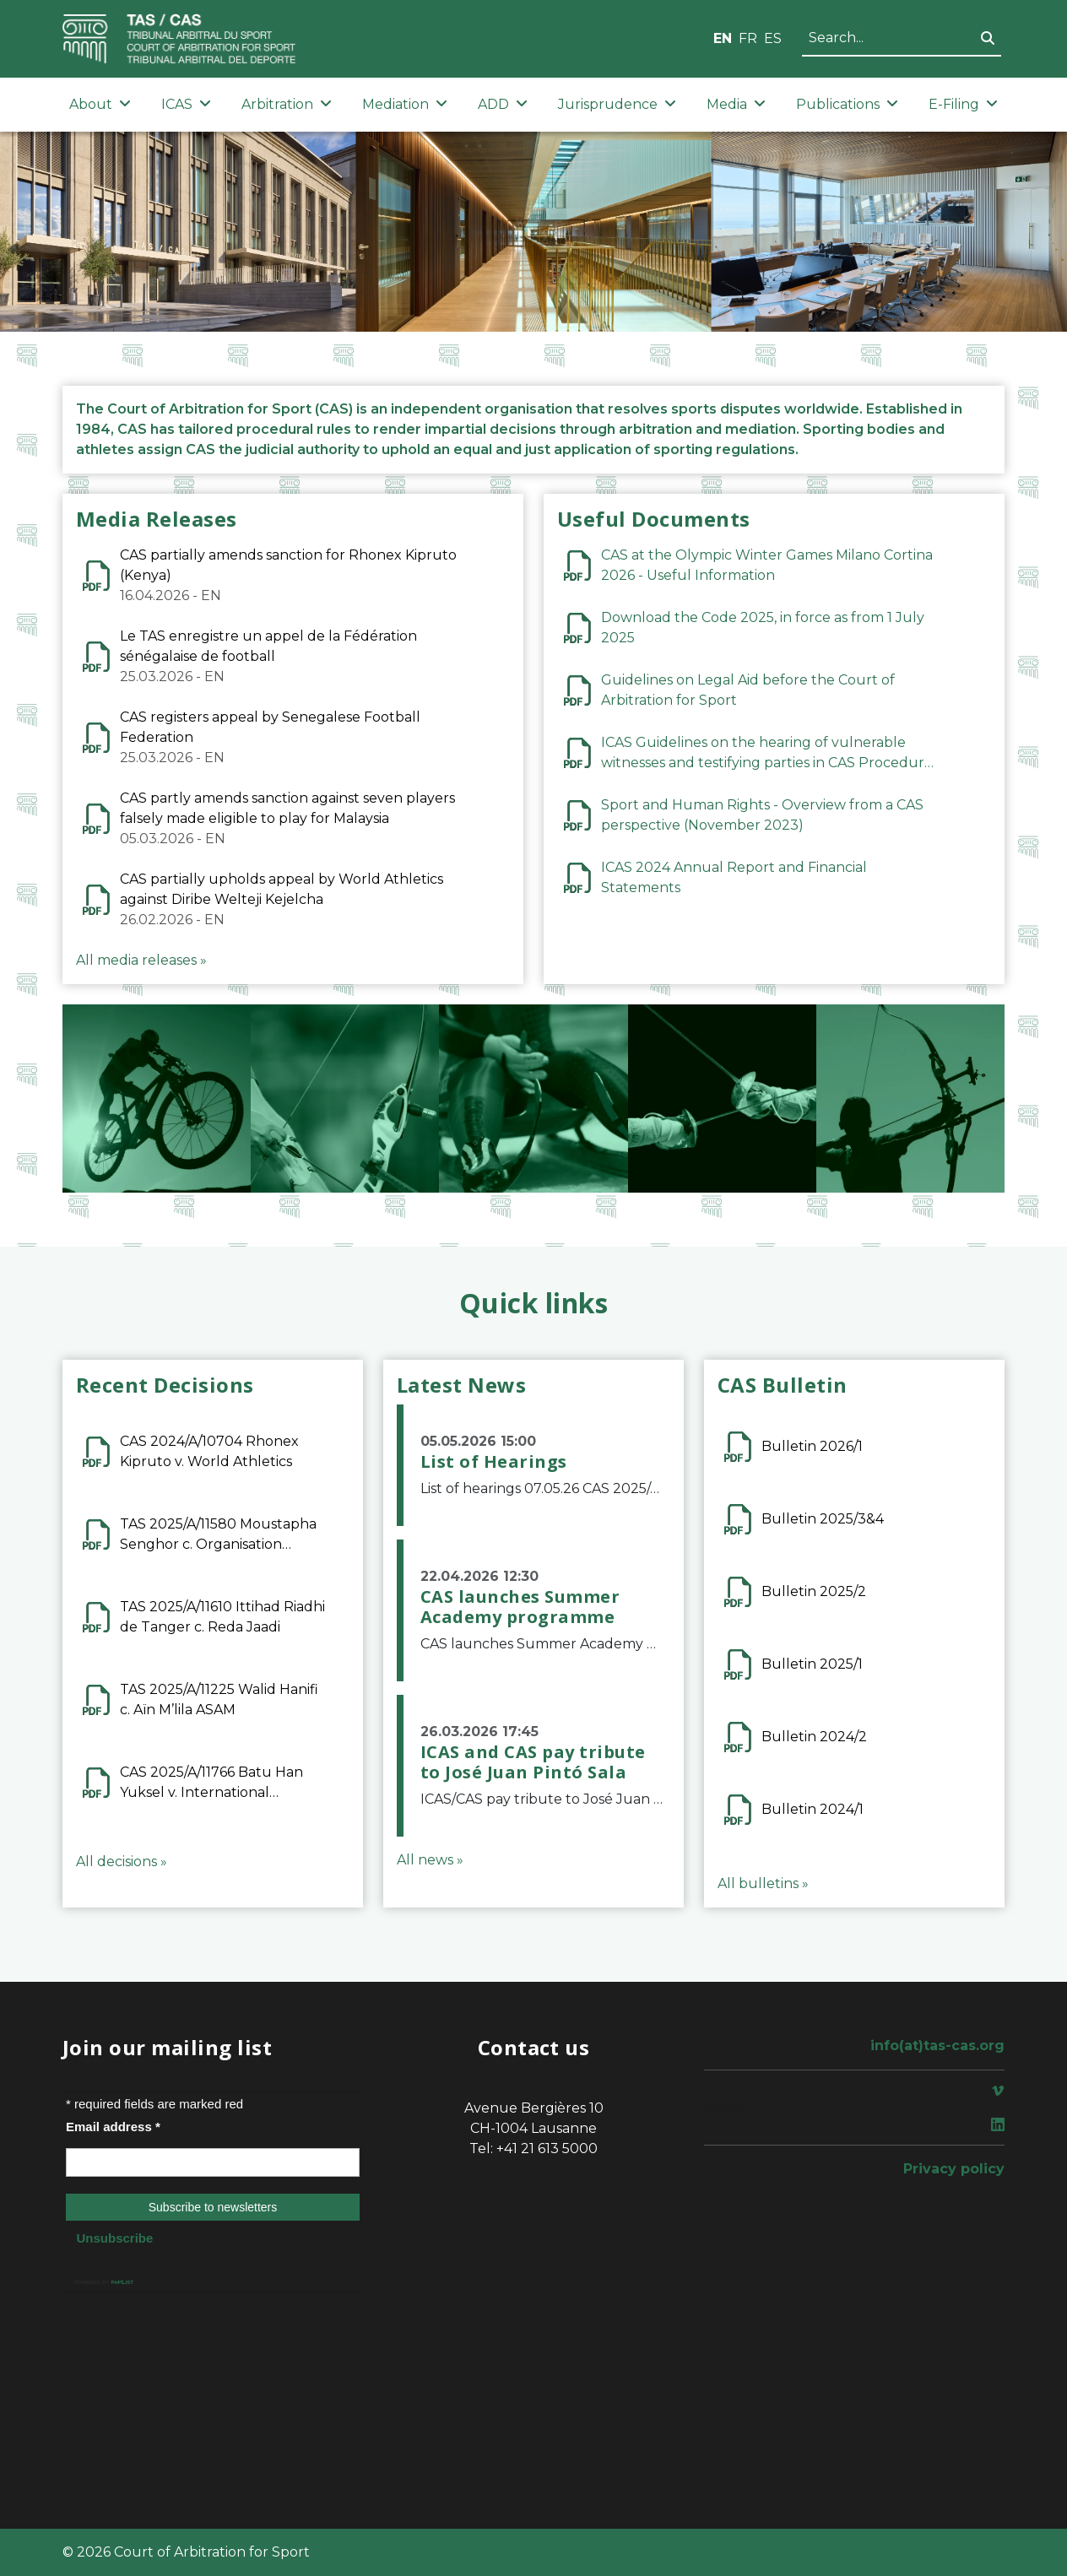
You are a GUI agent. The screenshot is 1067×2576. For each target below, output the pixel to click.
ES (773, 38)
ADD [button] (503, 104)
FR (748, 38)
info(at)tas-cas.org (937, 2046)
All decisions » (121, 1862)
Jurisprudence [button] (617, 104)
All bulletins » (763, 1883)
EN (722, 38)
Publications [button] (847, 104)
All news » (430, 1860)
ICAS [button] (186, 104)
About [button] (100, 104)
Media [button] (736, 104)
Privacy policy (954, 2169)
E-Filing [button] (963, 104)
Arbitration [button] (286, 104)
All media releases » (141, 960)
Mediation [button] (404, 104)
